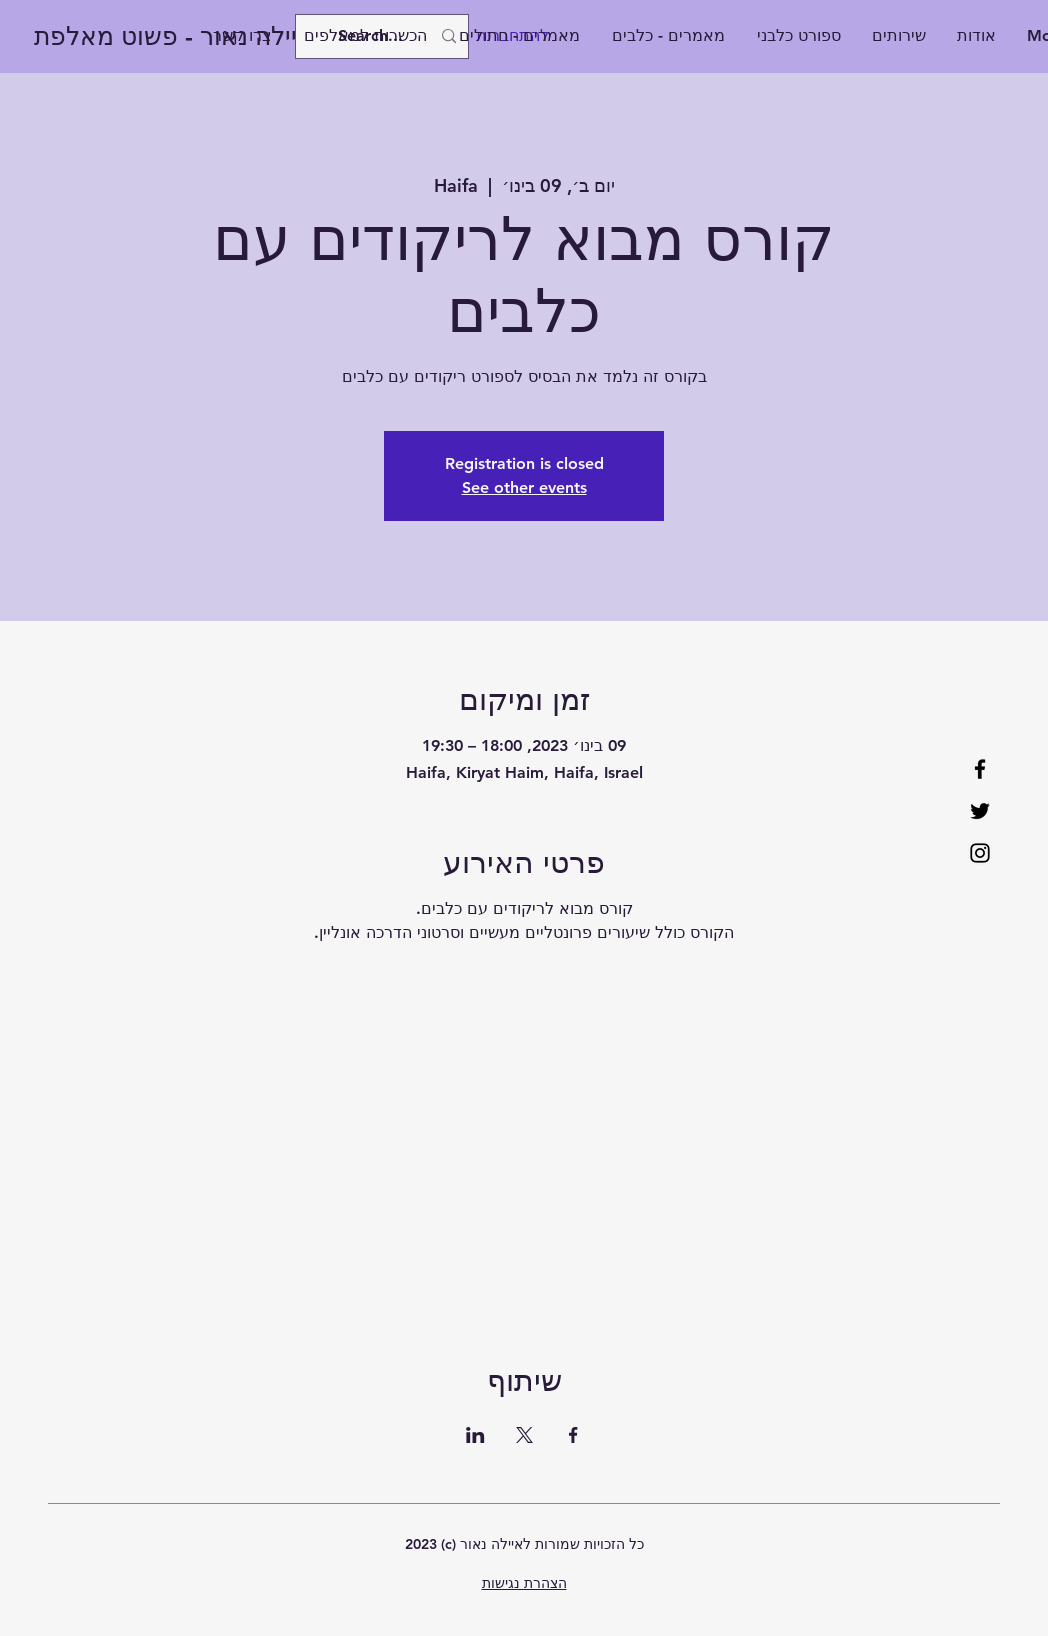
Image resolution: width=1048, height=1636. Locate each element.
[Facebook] (980, 769)
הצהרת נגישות (524, 1583)
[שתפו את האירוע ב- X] (524, 1435)
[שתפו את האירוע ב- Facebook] (573, 1435)
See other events (524, 487)
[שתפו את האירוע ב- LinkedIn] (475, 1435)
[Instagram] (980, 853)
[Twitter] (980, 811)
